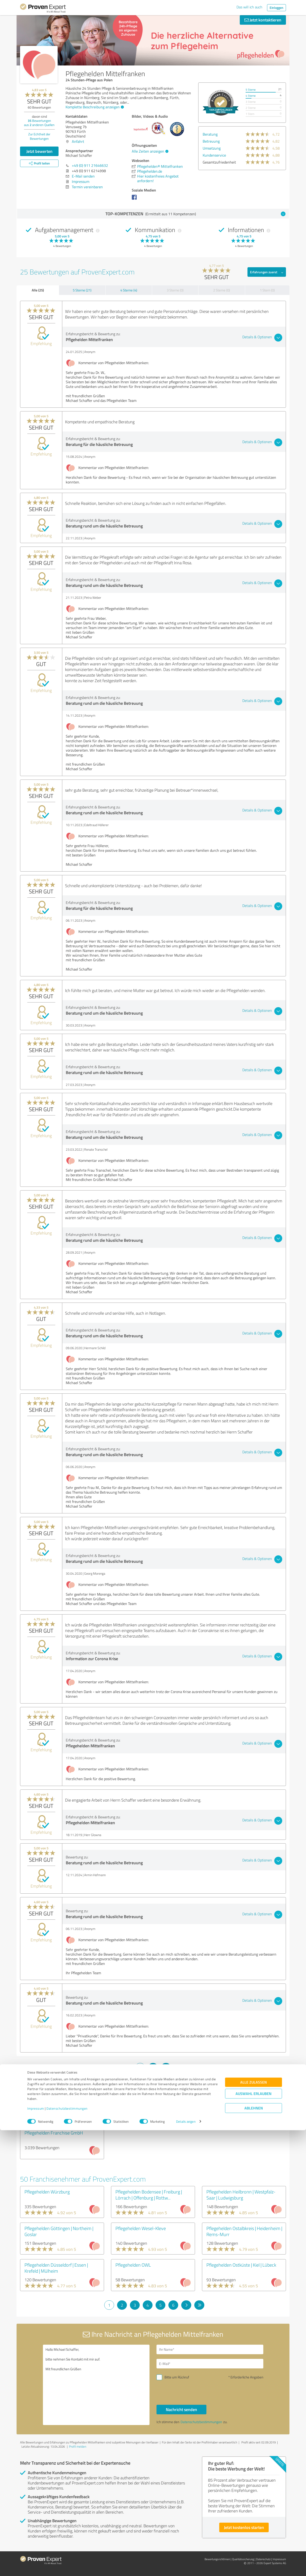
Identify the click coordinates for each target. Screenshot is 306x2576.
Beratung (210, 134)
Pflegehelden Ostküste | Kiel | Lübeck (241, 2264)
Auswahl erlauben (253, 2539)
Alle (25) (38, 290)
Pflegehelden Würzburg (47, 2191)
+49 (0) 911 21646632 (90, 165)
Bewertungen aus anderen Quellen (39, 122)
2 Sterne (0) (221, 290)
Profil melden (77, 2446)
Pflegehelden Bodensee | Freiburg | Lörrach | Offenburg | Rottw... (148, 2194)
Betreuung (211, 141)
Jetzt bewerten (39, 151)
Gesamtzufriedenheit (219, 162)
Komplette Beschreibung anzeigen (94, 106)
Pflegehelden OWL (133, 2264)
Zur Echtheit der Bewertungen (39, 136)
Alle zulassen (253, 2528)
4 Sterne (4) (128, 290)
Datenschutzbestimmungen (67, 2554)
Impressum (35, 2554)
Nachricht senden (181, 2409)
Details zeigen (185, 2567)
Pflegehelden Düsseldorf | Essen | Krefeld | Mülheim (56, 2267)
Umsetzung (212, 148)
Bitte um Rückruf (176, 2377)
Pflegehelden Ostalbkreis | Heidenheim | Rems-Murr (244, 2231)
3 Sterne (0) (175, 290)
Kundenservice (214, 155)
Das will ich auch (249, 7)
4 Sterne (251, 96)
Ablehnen (253, 2553)
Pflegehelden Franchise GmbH (53, 2132)
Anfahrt (78, 141)
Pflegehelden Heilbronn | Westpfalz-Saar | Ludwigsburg (240, 2194)
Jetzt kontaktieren (262, 20)
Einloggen (276, 7)
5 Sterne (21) (82, 290)
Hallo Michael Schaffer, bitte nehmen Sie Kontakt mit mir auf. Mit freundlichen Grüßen (96, 2385)
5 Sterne (251, 90)
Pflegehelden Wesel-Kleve (140, 2228)
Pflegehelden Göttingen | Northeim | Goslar (58, 2231)
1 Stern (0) (267, 290)
